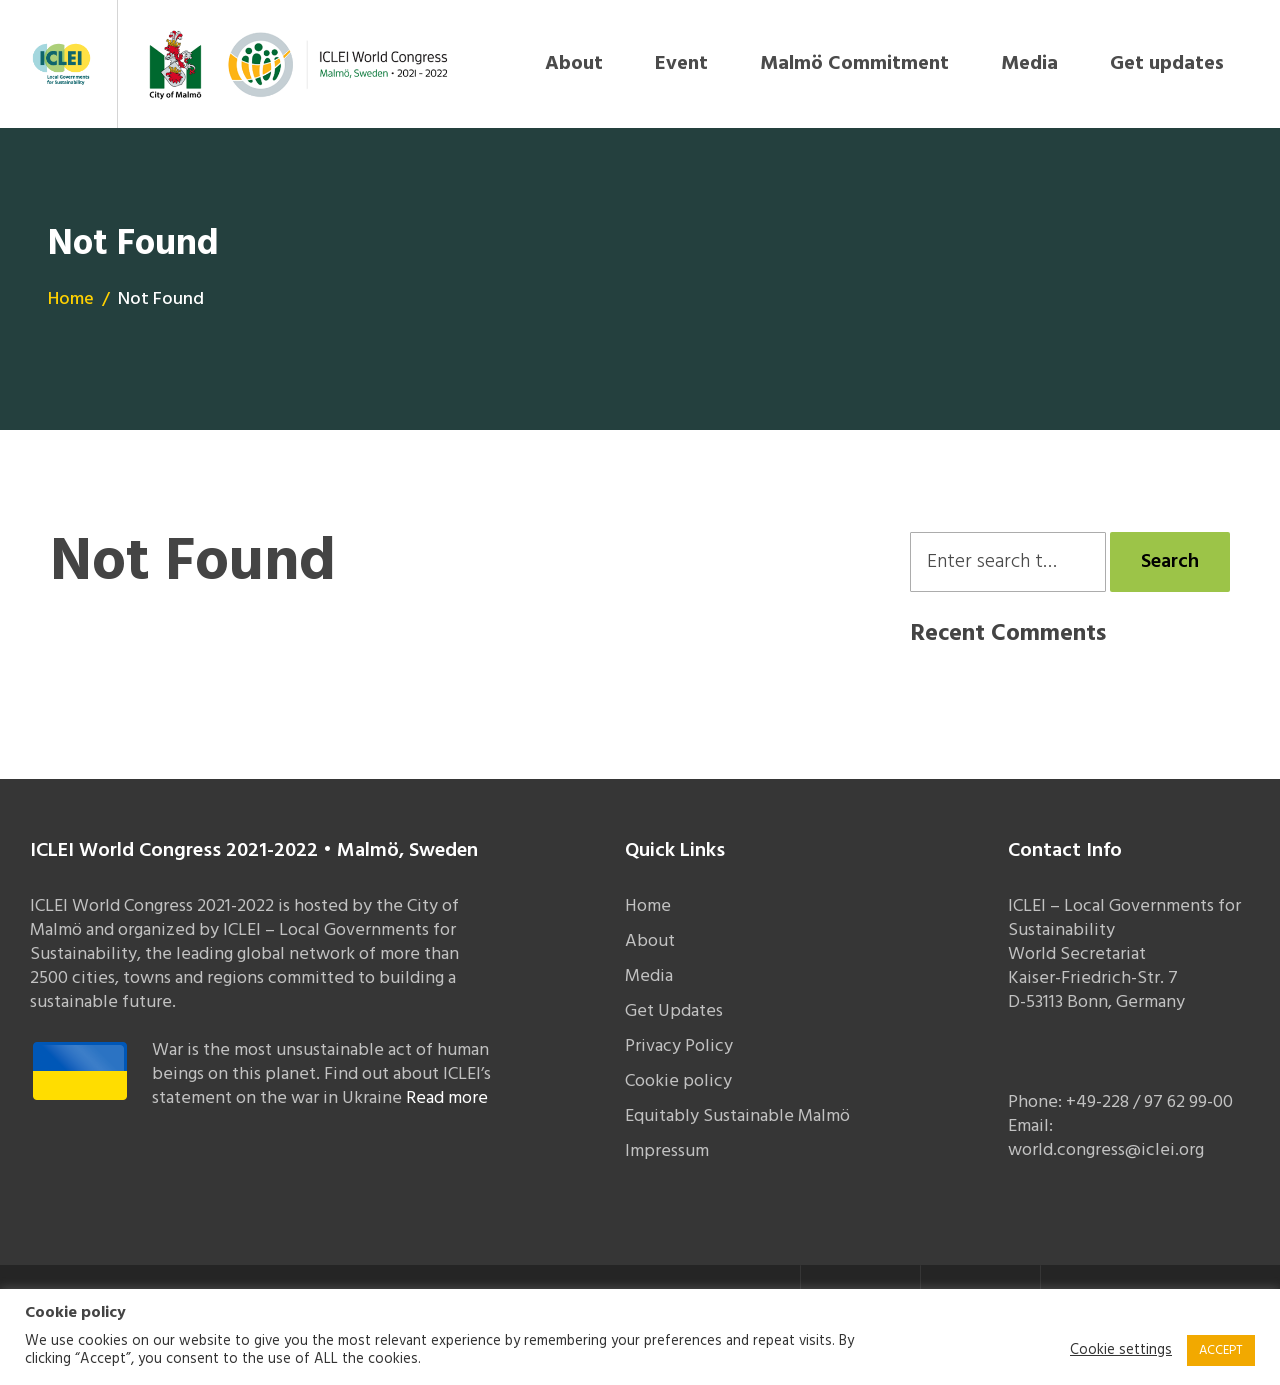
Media (1029, 64)
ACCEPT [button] (1221, 1350)
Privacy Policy (679, 1046)
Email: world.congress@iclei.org (1106, 1138)
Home (71, 299)
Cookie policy (678, 1081)
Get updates (1167, 64)
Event (681, 64)
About (574, 64)
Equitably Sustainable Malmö (737, 1116)
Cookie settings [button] (1121, 1351)
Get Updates (674, 1011)
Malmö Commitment (854, 64)
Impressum (667, 1151)
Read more (447, 1098)
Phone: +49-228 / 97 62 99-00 (1120, 1102)
